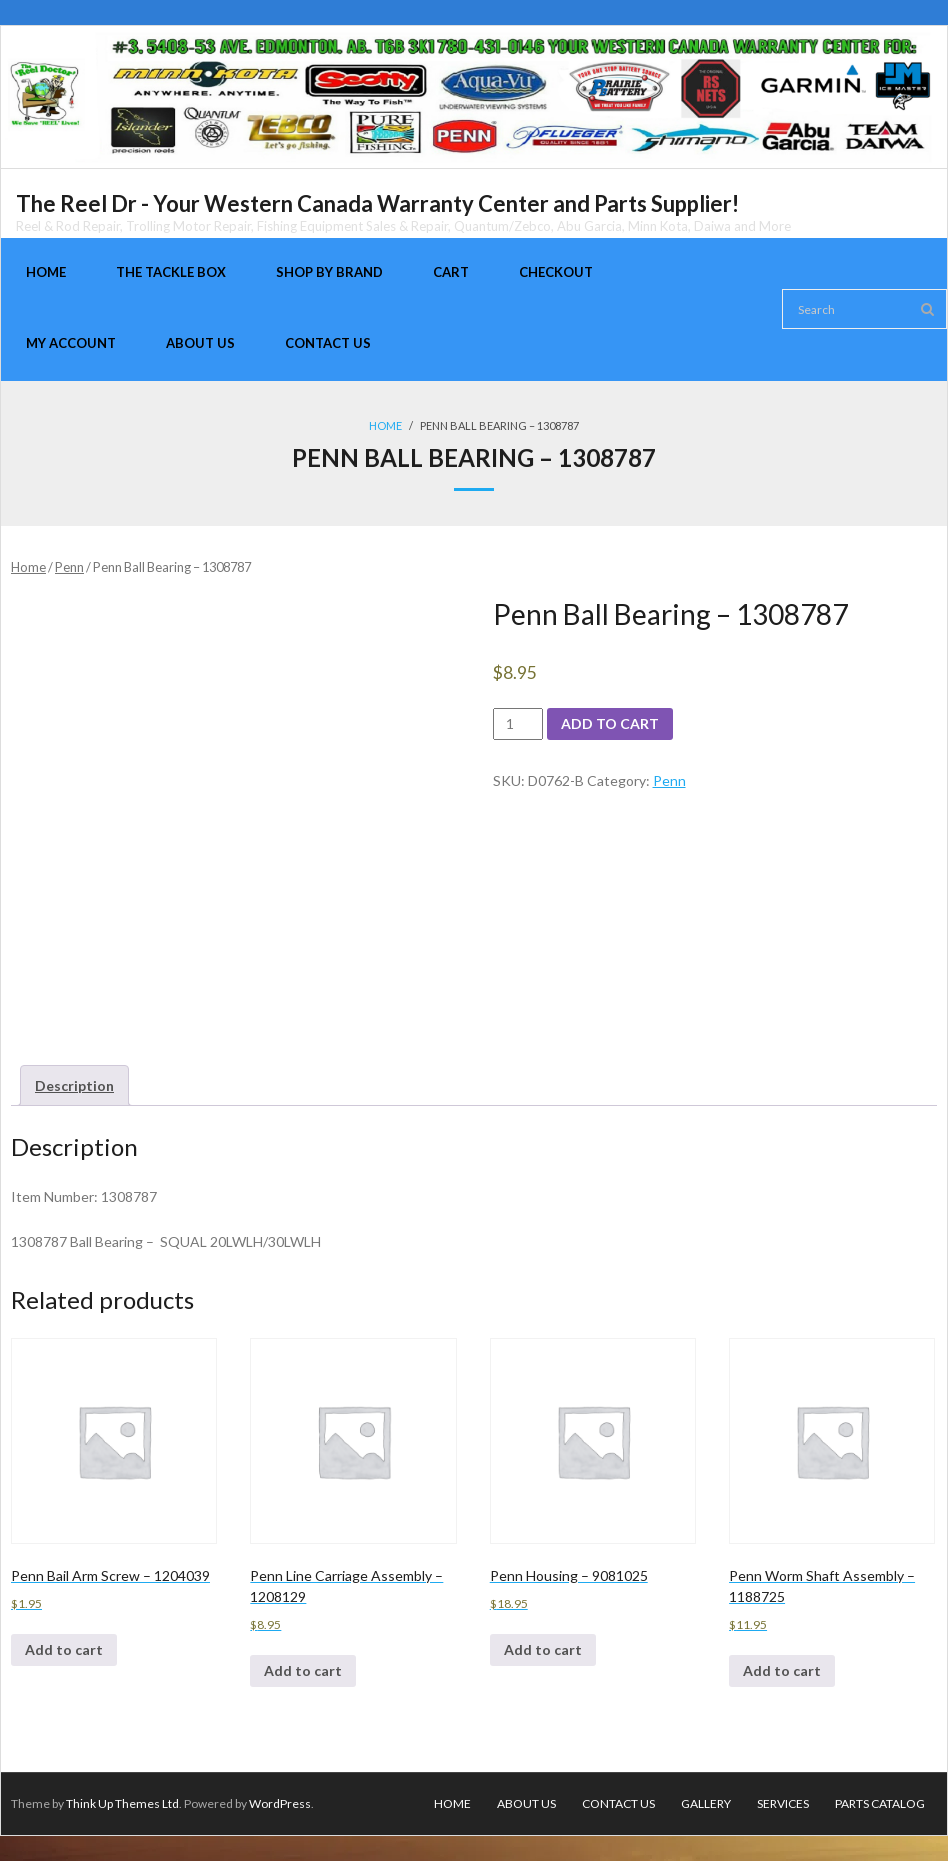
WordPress (280, 1803)
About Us (526, 1803)
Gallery (706, 1803)
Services (783, 1803)
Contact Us (618, 1803)
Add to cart (610, 723)
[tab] (74, 1085)
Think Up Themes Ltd (122, 1803)
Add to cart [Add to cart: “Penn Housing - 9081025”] (543, 1649)
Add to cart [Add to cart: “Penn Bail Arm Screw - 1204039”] (64, 1649)
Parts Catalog (880, 1803)
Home (385, 425)
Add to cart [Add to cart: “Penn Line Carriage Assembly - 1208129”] (303, 1670)
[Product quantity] (518, 723)
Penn (69, 567)
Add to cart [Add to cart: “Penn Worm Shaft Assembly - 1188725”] (782, 1670)
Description (74, 1085)
